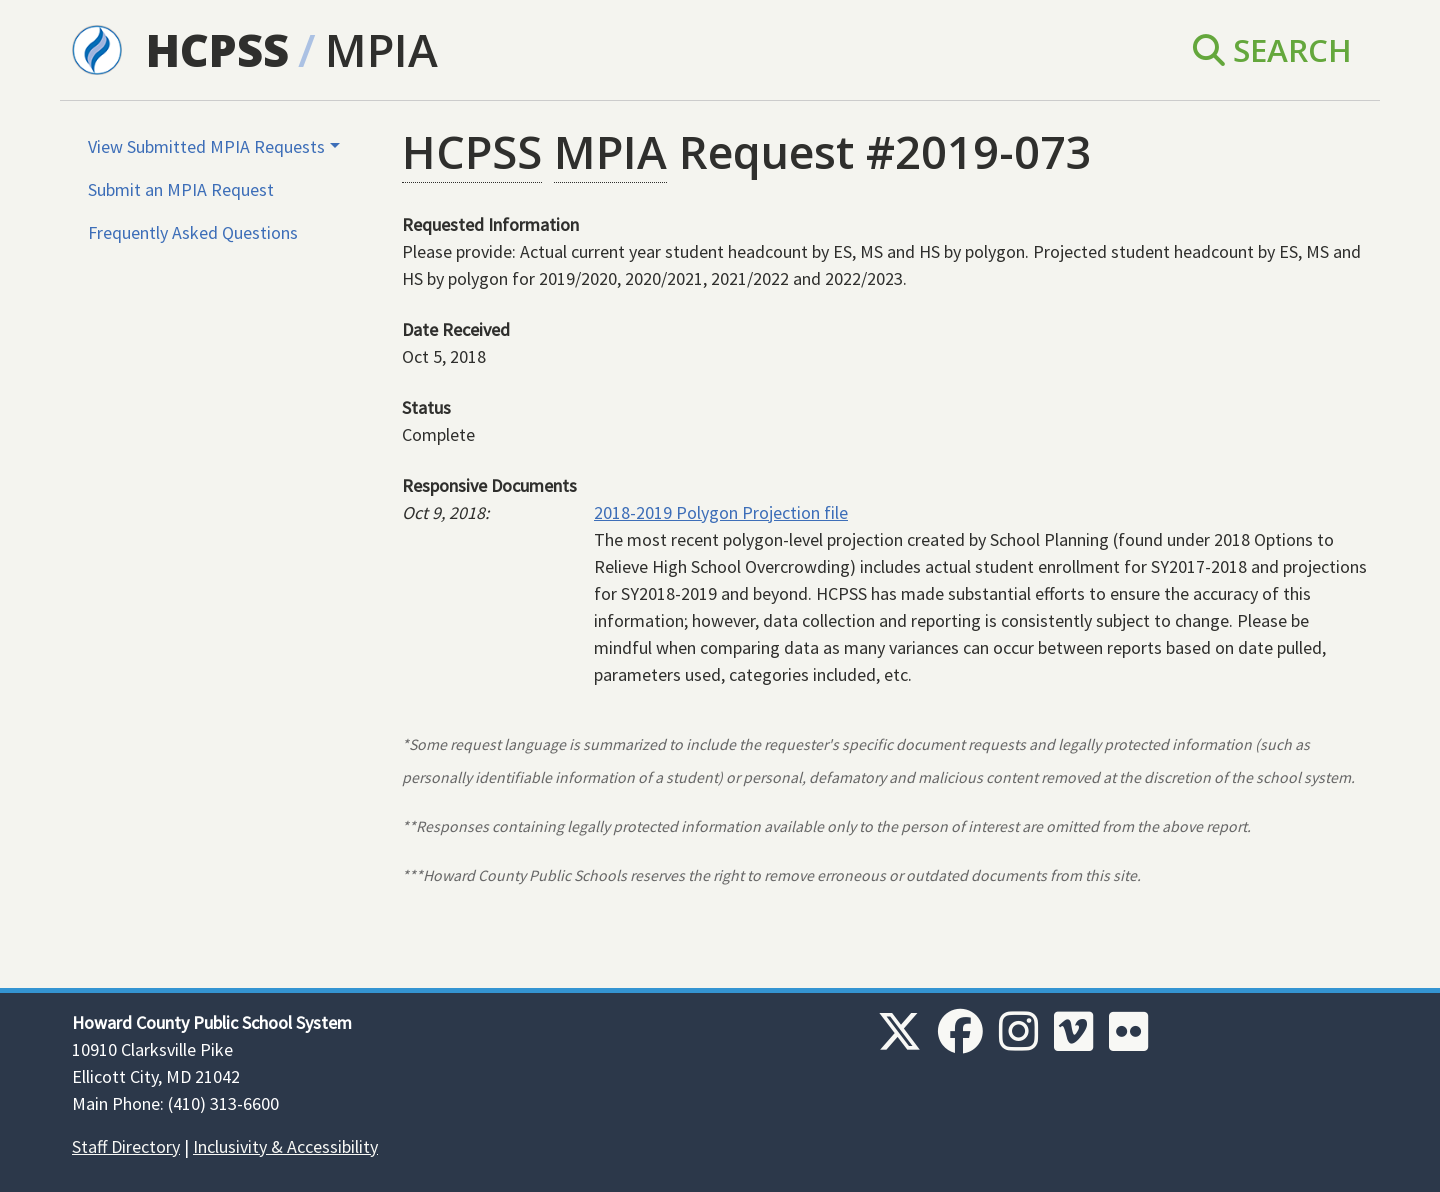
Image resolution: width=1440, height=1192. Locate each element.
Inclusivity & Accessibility (285, 1146)
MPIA (381, 49)
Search (1272, 49)
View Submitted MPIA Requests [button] (206, 146)
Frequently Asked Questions (193, 232)
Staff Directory (126, 1146)
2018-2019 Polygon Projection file (721, 512)
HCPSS (217, 49)
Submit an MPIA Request (181, 189)
